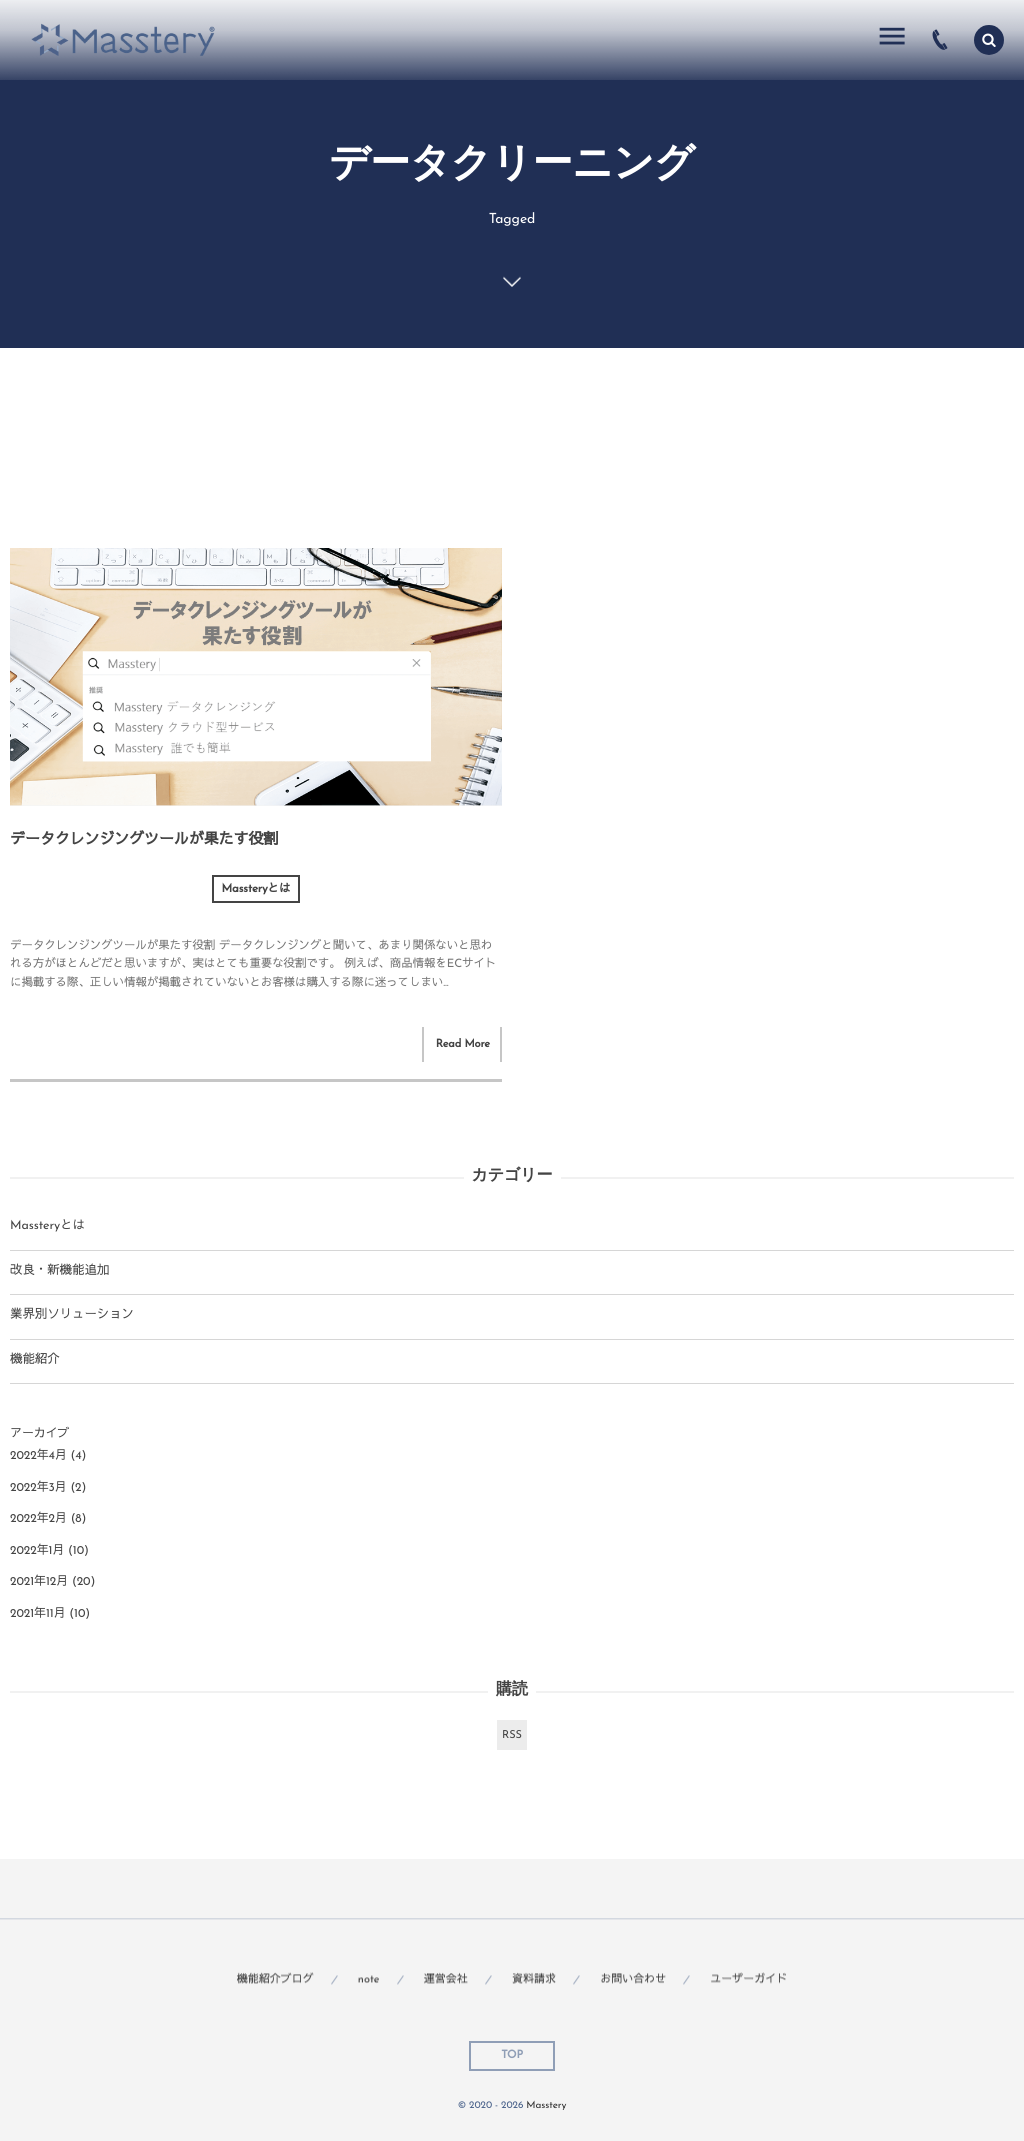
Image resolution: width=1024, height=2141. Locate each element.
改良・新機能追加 (59, 1272)
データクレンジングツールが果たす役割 (144, 840)
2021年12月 (39, 1582)
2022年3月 (38, 1488)
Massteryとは (256, 889)
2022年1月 (37, 1551)
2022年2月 (38, 1519)
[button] (989, 40)
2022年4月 (38, 1456)
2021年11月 (38, 1614)
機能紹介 (35, 1361)
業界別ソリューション (72, 1316)
